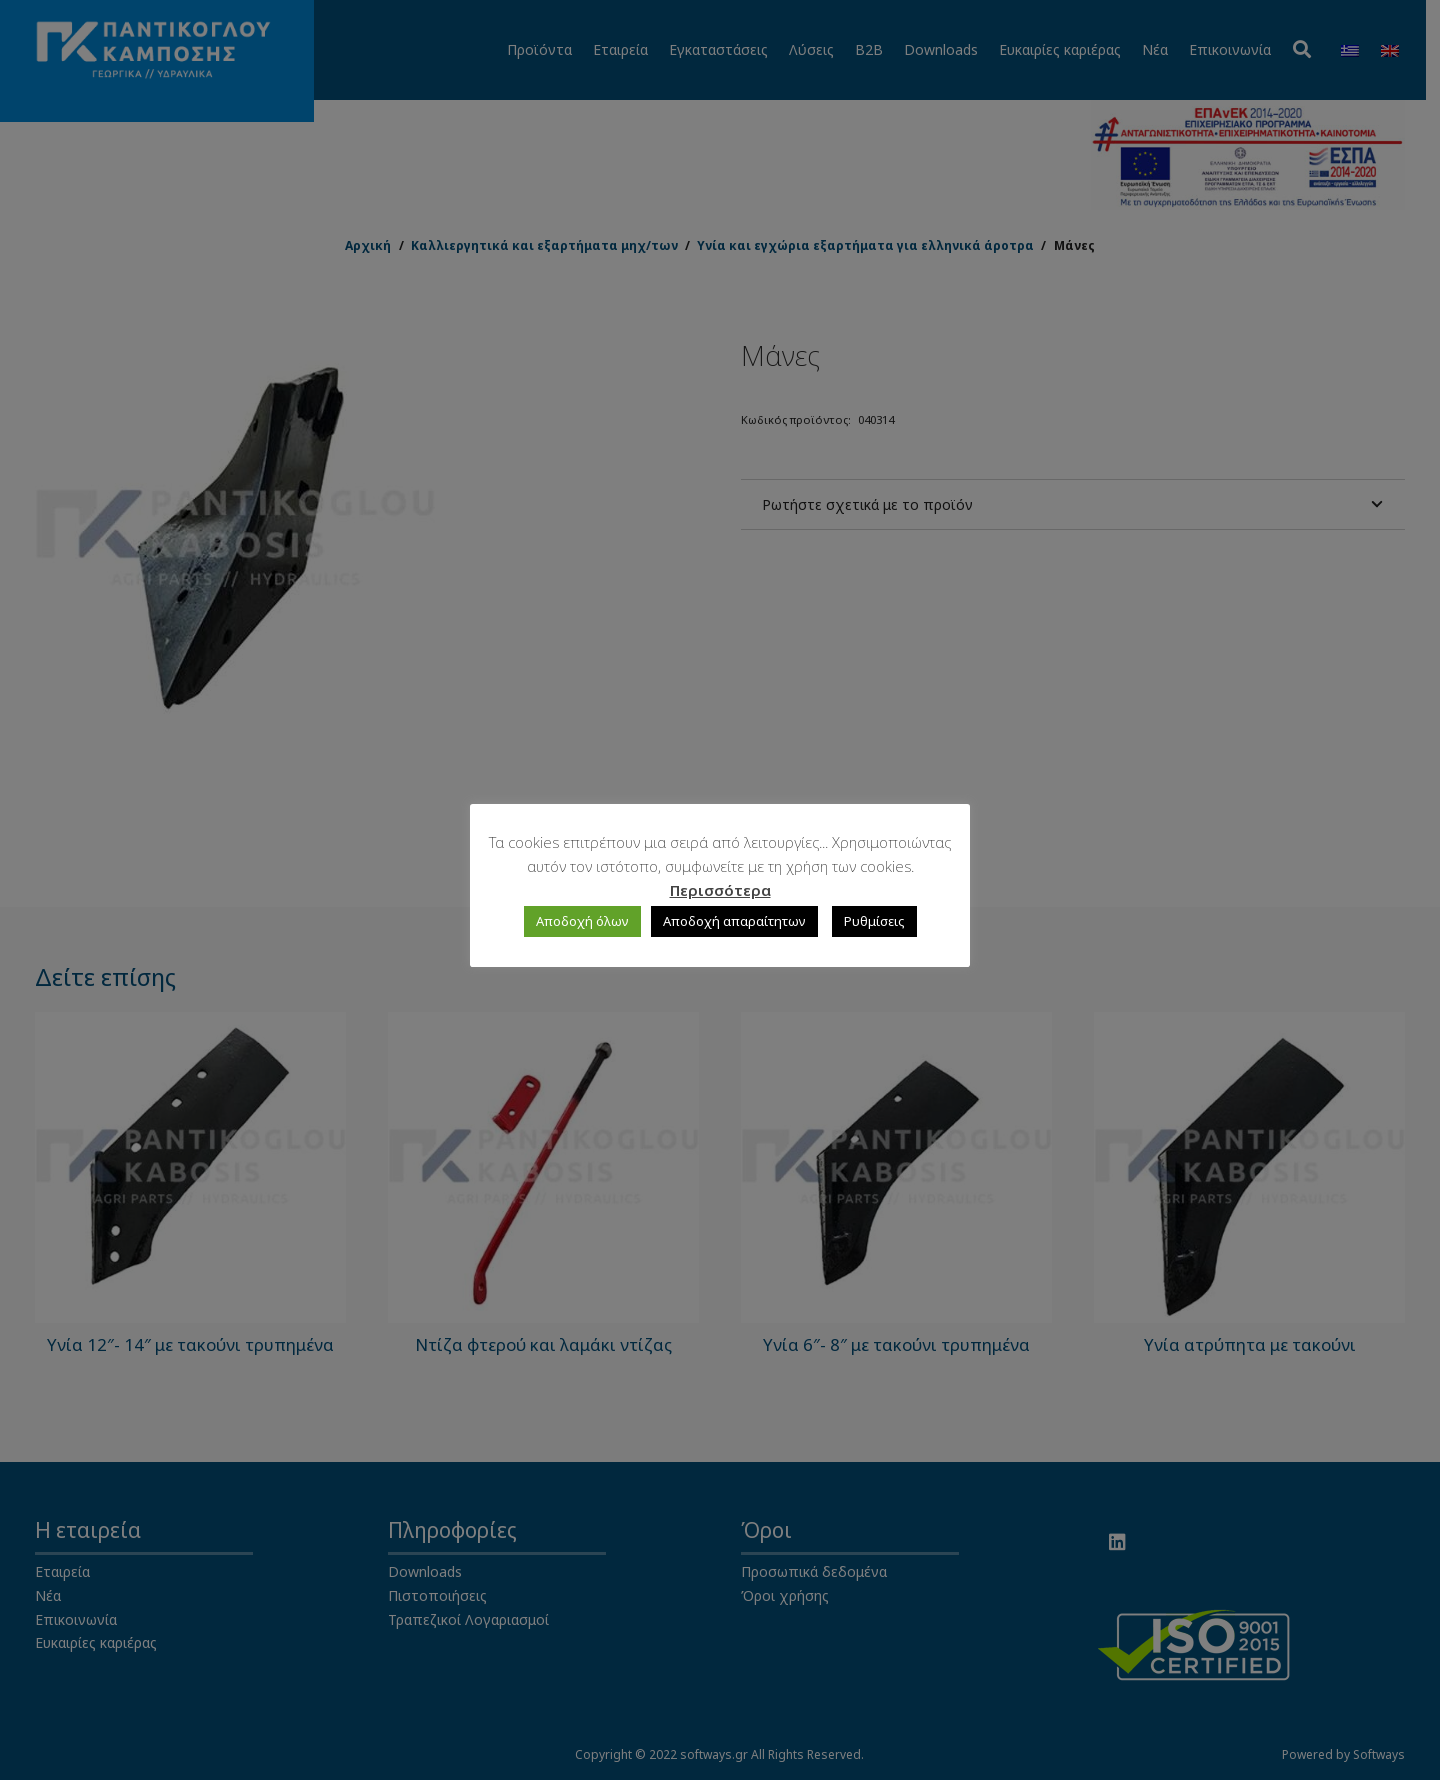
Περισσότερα (720, 890)
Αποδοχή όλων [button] (582, 921)
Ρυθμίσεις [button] (874, 921)
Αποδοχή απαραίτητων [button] (734, 921)
